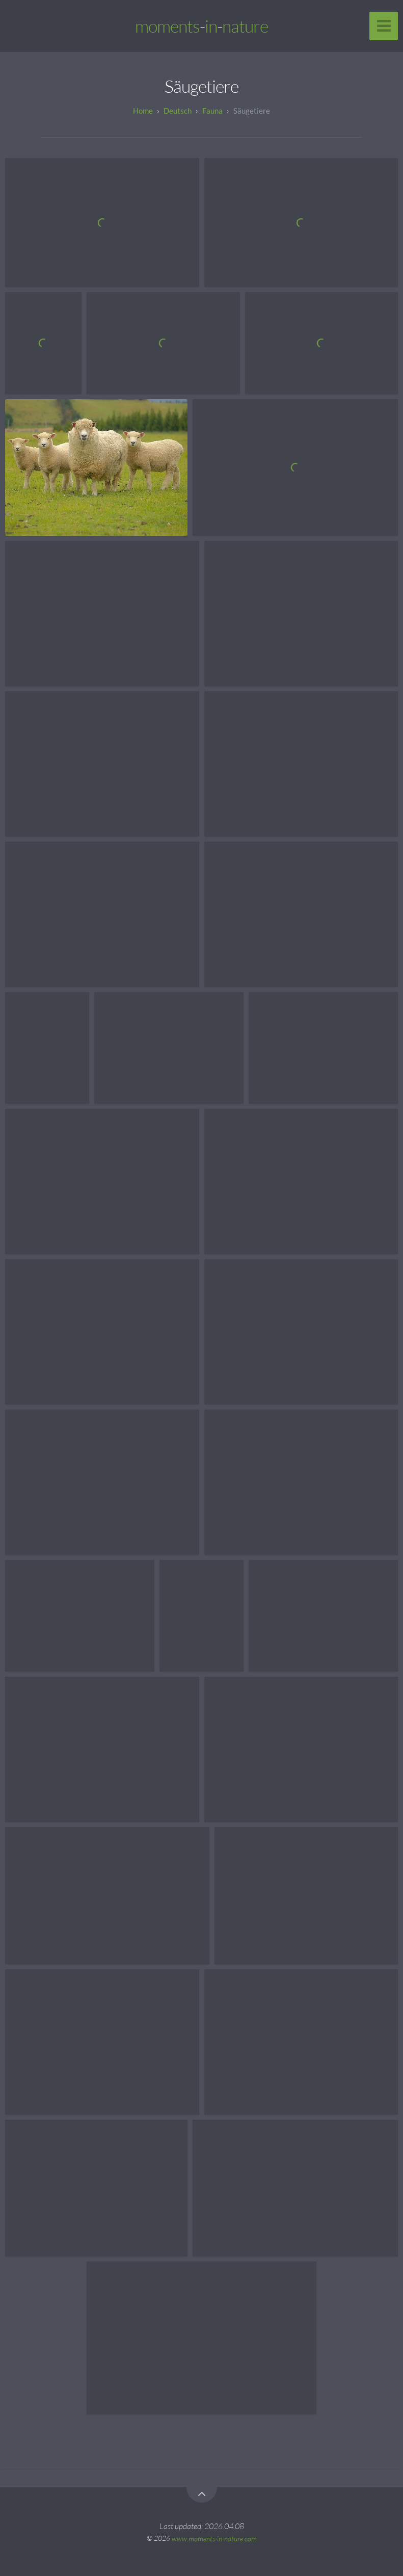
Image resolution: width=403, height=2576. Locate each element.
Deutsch (178, 110)
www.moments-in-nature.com (214, 2538)
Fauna (212, 110)
